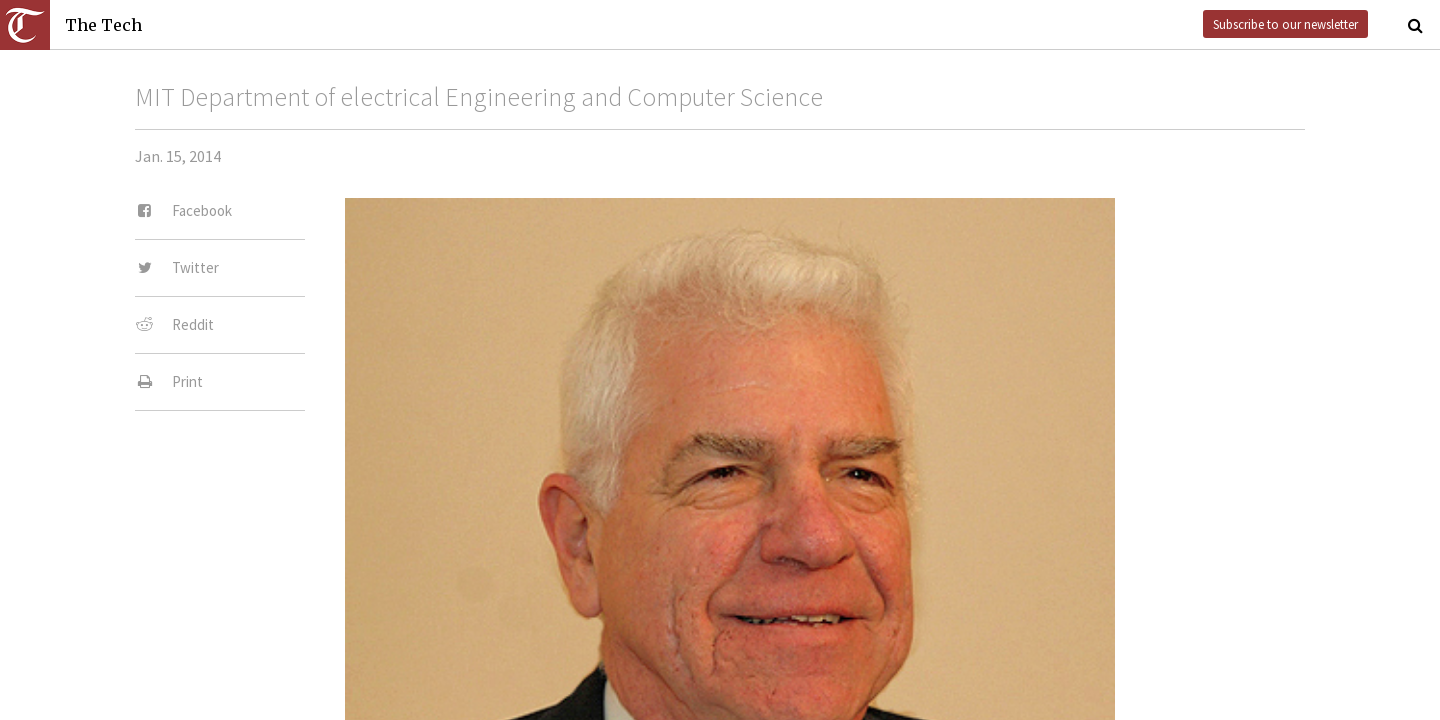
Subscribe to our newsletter (1285, 24)
